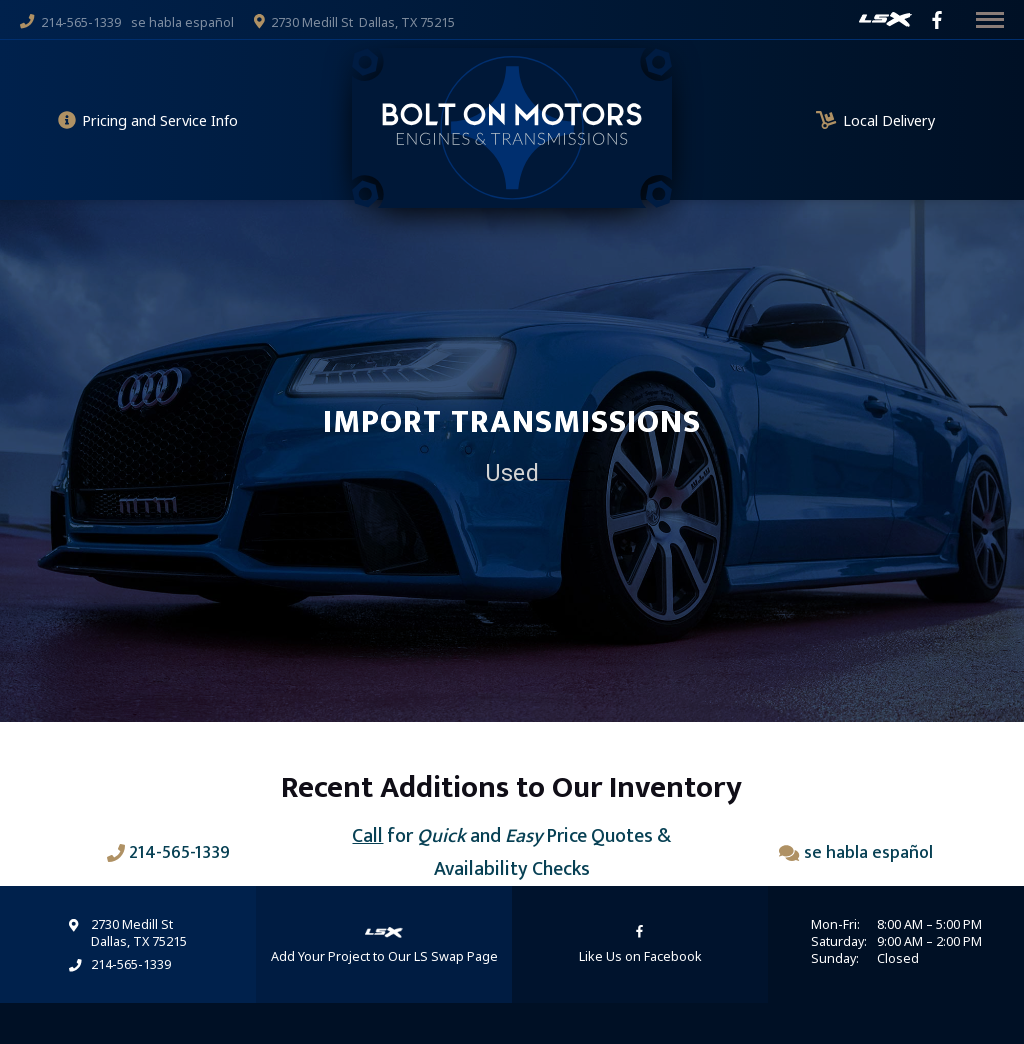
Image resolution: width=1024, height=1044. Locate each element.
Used (512, 473)
